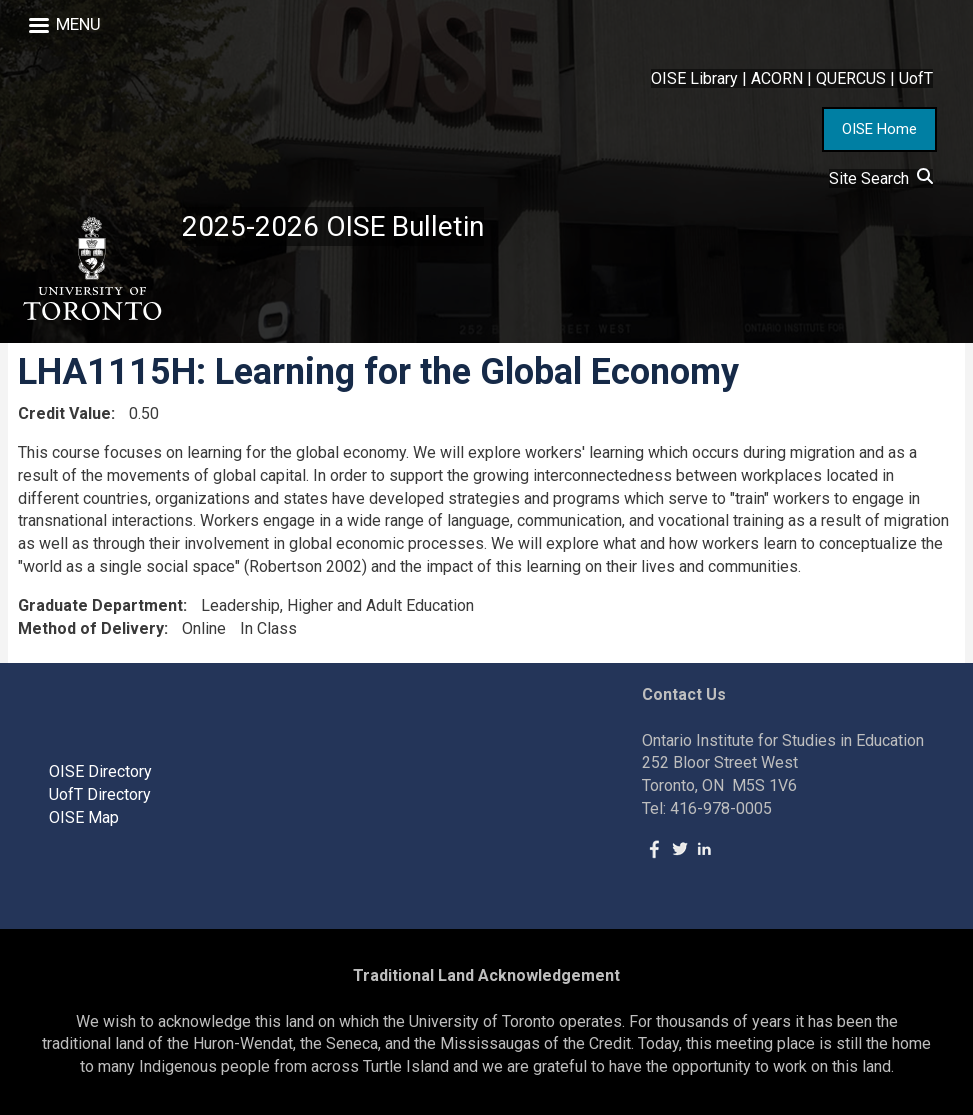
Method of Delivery (91, 628)
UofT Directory (100, 794)
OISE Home (879, 129)
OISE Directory (100, 771)
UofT (916, 78)
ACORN (777, 78)
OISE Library (694, 78)
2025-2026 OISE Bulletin (333, 226)
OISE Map (84, 817)
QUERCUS (851, 78)
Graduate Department (100, 605)
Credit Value (64, 413)
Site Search (881, 178)
